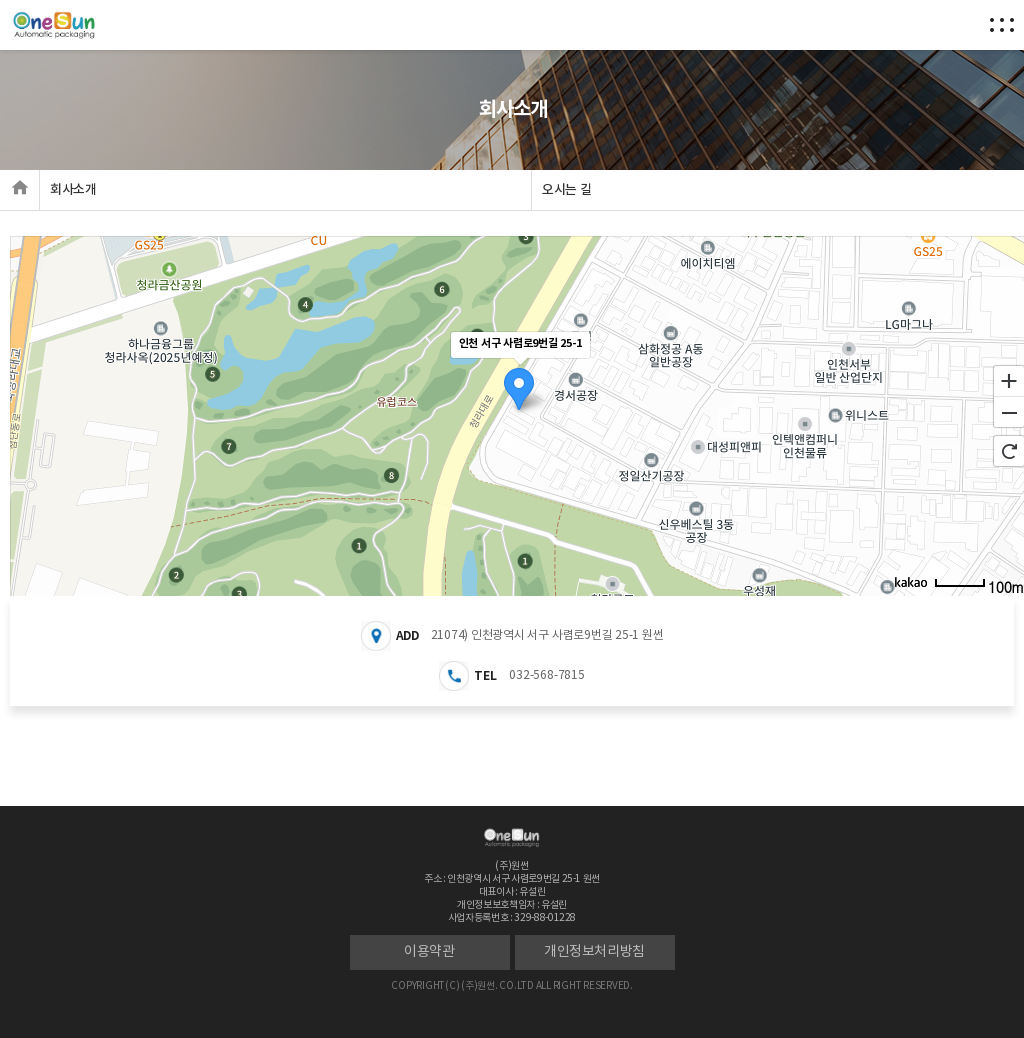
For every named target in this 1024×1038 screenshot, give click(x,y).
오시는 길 (566, 190)
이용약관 (429, 952)
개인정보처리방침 (594, 952)
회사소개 (73, 190)
